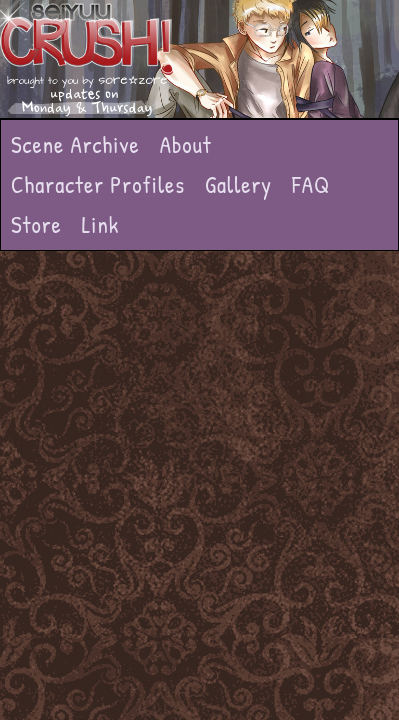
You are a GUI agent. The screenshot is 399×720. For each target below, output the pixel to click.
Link (101, 224)
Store (36, 224)
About (186, 144)
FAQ (311, 184)
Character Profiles (98, 184)
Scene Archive (75, 144)
